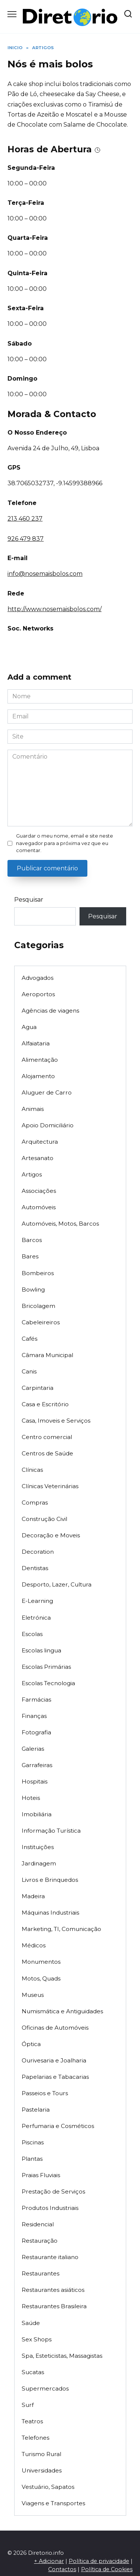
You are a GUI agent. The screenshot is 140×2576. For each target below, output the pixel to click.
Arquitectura (40, 1141)
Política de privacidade (99, 2561)
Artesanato (37, 1158)
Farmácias (36, 1699)
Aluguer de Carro (47, 1092)
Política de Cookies (107, 2569)
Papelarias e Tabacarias (55, 2076)
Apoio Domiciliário (48, 1125)
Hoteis (31, 1797)
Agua (29, 1026)
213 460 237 (25, 518)
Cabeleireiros (41, 1322)
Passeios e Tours (45, 2093)
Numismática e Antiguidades (62, 2011)
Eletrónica (36, 1617)
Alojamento (38, 1076)
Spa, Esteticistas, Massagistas (62, 2355)
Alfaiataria (36, 1043)
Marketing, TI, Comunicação (61, 1928)
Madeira (33, 1896)
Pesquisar (28, 899)
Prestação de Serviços (53, 2191)
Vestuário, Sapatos (48, 2486)
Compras (35, 1502)
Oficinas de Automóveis (55, 2027)
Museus (33, 1994)
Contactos (62, 2569)
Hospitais (34, 1781)
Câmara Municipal (47, 1355)
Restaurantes (40, 2273)
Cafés (29, 1338)
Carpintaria (37, 1387)
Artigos (32, 1174)
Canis (29, 1371)
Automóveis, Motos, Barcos (60, 1223)
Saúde (31, 2322)
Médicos (34, 1945)
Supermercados (45, 2388)
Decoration (38, 1551)
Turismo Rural (41, 2454)
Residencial (38, 2224)
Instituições (38, 1847)
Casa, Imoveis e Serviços (56, 1420)
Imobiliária (37, 1814)
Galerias (33, 1748)
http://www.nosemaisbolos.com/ (54, 609)
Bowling (33, 1289)
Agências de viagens (50, 1010)
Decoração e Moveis (51, 1535)
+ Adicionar (49, 2561)
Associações (39, 1190)
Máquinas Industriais (50, 1912)
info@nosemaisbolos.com (45, 573)
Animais (33, 1108)
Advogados (37, 977)
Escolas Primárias (46, 1666)
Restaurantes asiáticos (53, 2289)
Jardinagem (39, 1863)
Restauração (39, 2240)
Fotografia (36, 1732)
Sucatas (33, 2372)
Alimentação (40, 1059)
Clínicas (32, 1469)
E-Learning (37, 1600)
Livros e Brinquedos (50, 1879)
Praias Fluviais (41, 2175)
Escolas (32, 1634)
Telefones (35, 2437)
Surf (28, 2404)
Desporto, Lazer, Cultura (56, 1584)
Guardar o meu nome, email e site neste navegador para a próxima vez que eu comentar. (64, 843)
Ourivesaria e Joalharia (54, 2060)
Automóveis (39, 1207)
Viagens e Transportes (53, 2503)
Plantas (32, 2158)
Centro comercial (47, 1437)
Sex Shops (37, 2339)
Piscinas (33, 2142)
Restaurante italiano (50, 2257)
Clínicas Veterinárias (50, 1486)
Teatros (32, 2421)
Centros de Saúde (47, 1453)
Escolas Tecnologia (48, 1683)
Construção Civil (44, 1518)
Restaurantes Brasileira (54, 2306)
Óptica (31, 2044)
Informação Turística (51, 1830)
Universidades (42, 2470)
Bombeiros (38, 1273)
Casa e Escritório (45, 1404)
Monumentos (41, 1961)
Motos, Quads (41, 1978)
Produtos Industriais (50, 2207)
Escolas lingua (41, 1650)
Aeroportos (38, 994)
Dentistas (35, 1568)
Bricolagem (38, 1305)
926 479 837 (25, 538)
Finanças (34, 1715)
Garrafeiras (37, 1765)
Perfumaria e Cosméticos (58, 2125)
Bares (30, 1256)
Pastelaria (36, 2109)
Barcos (32, 1239)
